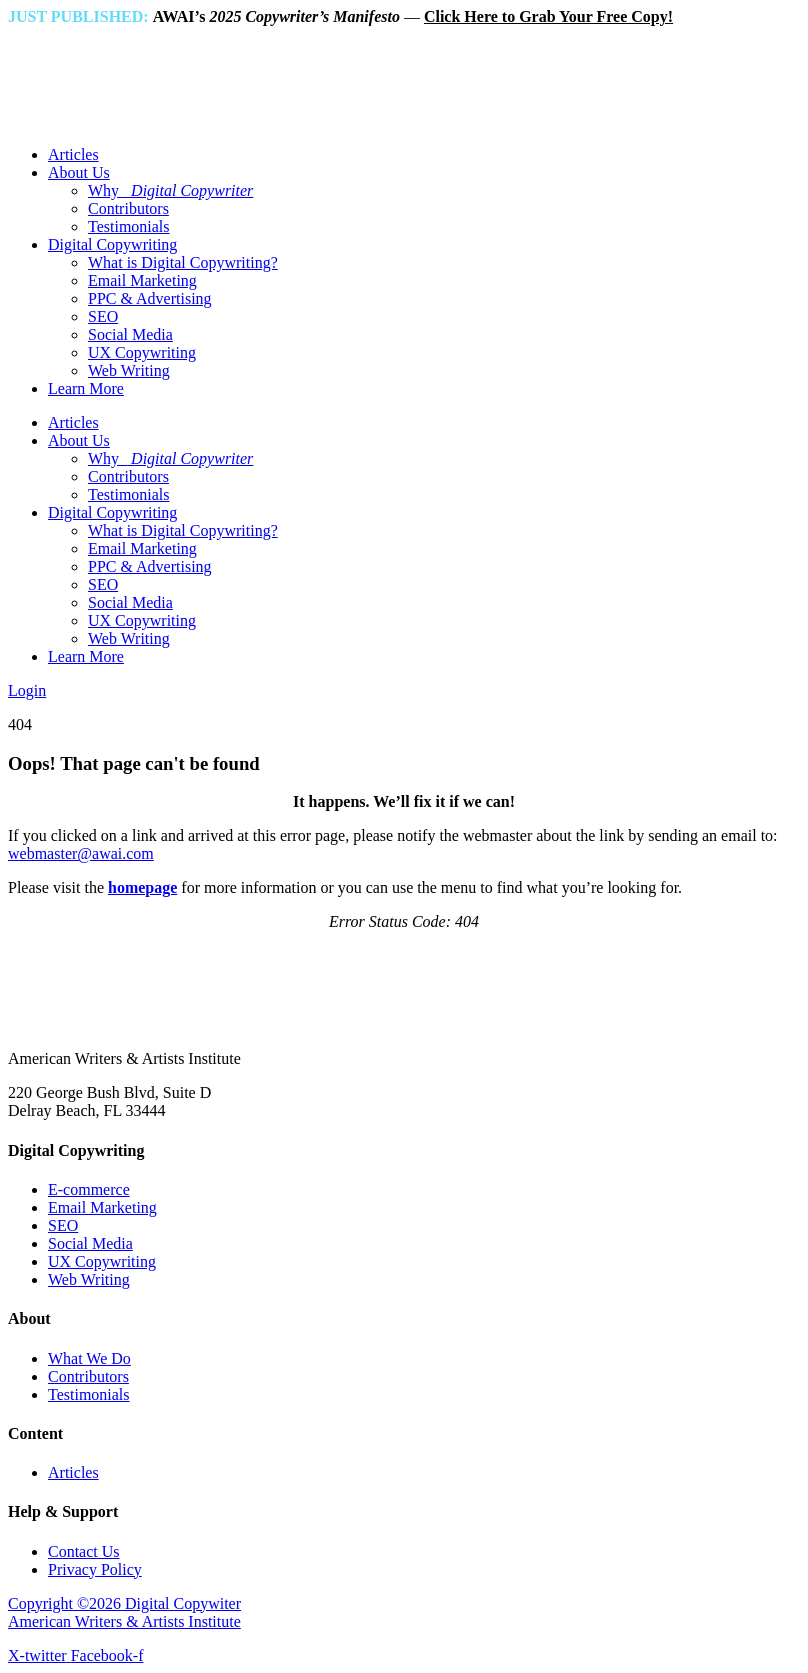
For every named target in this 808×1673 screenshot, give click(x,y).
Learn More (86, 388)
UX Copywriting (142, 352)
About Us (79, 172)
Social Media (130, 334)
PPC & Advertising (150, 298)
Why (170, 190)
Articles (73, 154)
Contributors (128, 208)
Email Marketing (142, 280)
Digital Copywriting (112, 244)
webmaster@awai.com (81, 853)
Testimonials (129, 226)
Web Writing (129, 370)
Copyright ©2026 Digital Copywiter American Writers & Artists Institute (124, 1612)
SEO (103, 316)
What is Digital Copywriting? (183, 262)
